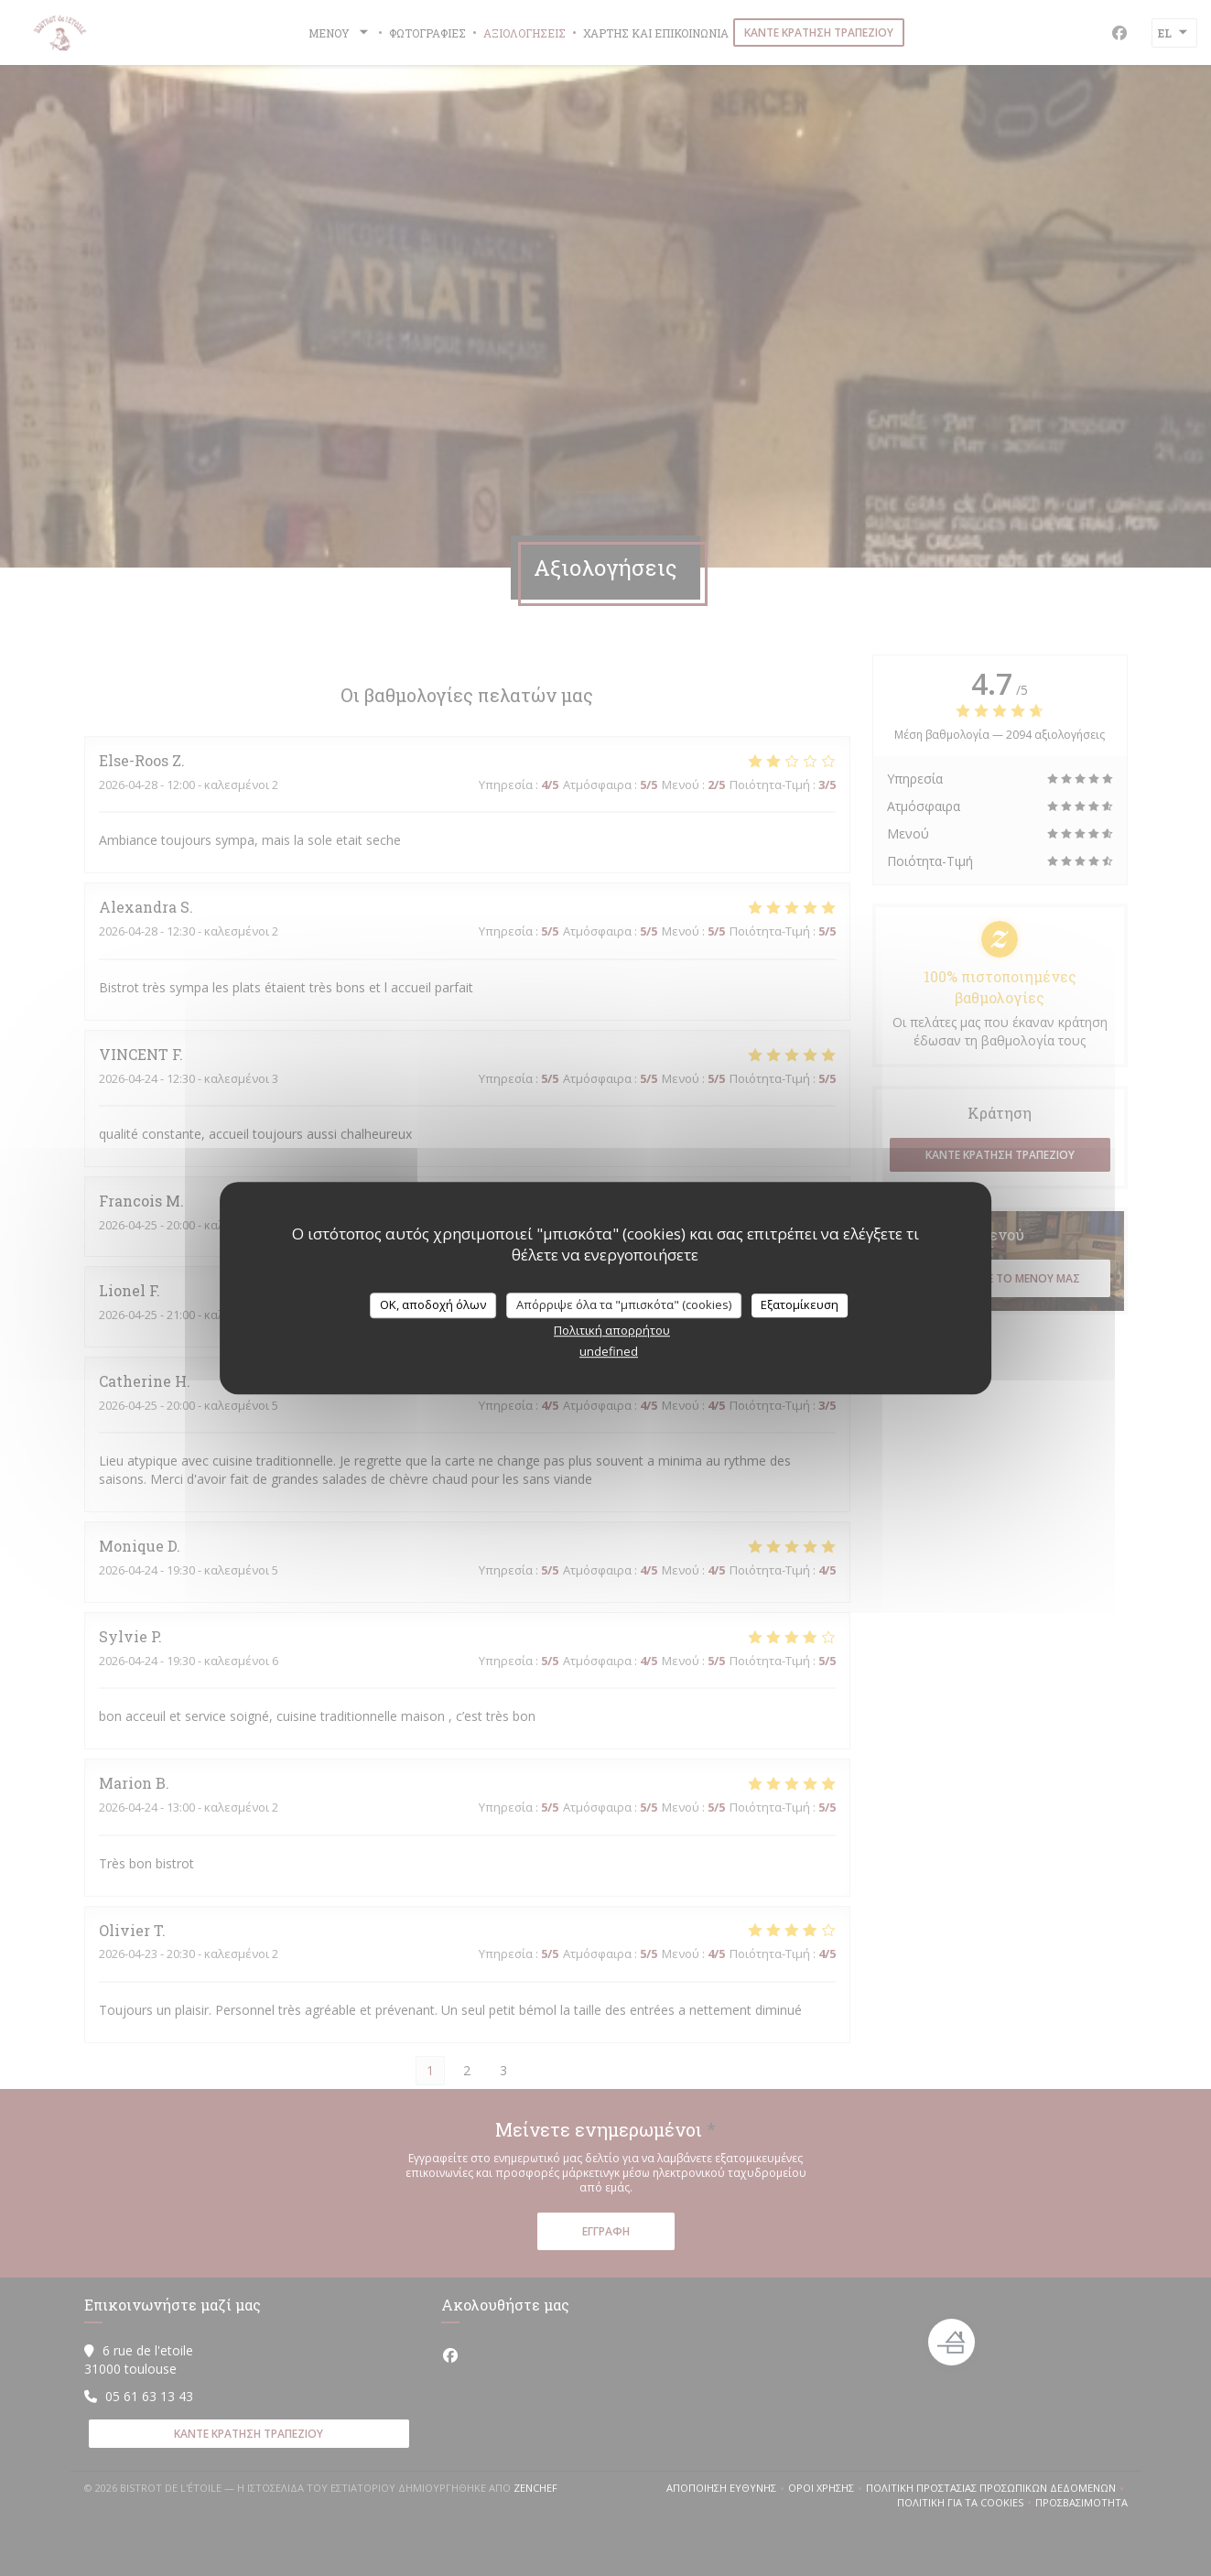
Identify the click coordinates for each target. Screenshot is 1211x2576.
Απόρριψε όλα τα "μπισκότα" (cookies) (623, 1304)
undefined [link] (608, 1351)
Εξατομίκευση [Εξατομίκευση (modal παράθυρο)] (799, 1304)
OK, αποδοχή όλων (433, 1304)
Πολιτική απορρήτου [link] (612, 1330)
